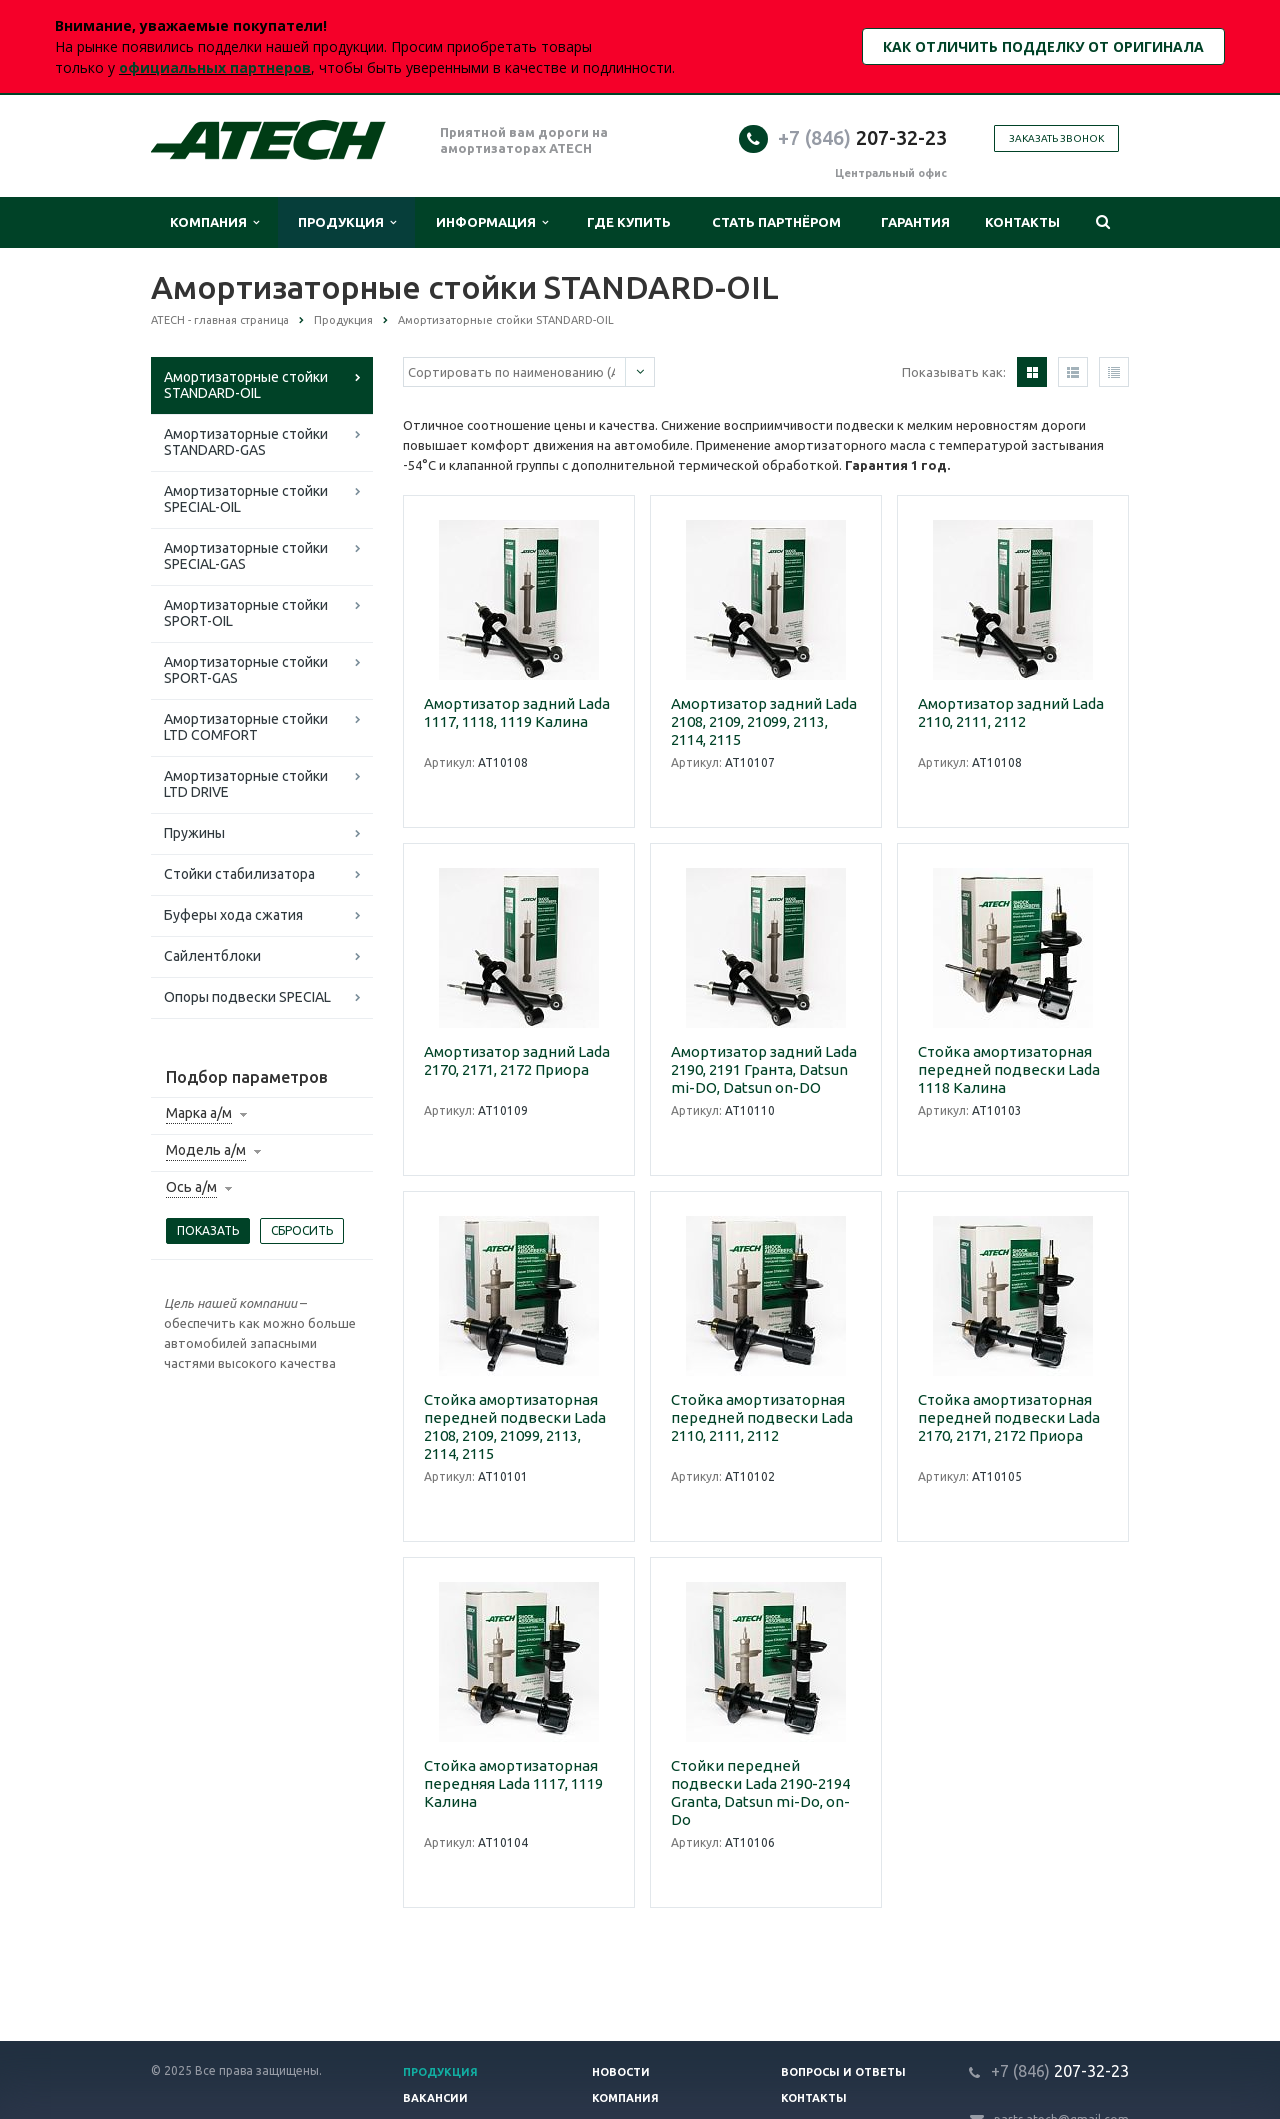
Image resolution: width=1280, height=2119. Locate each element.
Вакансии (435, 2098)
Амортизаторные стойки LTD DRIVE (246, 784)
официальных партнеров (215, 67)
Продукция (347, 222)
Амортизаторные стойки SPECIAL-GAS (246, 556)
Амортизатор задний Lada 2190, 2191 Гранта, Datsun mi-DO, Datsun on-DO (764, 1069)
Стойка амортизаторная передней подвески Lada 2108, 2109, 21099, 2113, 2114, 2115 (515, 1426)
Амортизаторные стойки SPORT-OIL (246, 613)
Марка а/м (199, 1113)
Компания (214, 222)
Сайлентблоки (212, 956)
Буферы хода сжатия (233, 915)
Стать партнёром (776, 222)
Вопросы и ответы (843, 2072)
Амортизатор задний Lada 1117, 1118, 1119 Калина (517, 712)
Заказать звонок (1056, 138)
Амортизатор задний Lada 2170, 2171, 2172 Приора (517, 1060)
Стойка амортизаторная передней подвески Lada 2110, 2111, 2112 (762, 1417)
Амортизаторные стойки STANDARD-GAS (246, 442)
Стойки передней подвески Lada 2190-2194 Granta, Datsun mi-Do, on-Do (760, 1792)
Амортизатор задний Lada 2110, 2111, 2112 (1011, 712)
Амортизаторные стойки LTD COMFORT (246, 727)
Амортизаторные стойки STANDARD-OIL (246, 385)
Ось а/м (191, 1187)
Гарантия (915, 222)
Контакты (1022, 222)
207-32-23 (862, 137)
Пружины (194, 833)
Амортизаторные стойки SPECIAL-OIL (246, 499)
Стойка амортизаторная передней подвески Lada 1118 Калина (1009, 1069)
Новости (621, 2072)
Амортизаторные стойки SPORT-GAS (246, 670)
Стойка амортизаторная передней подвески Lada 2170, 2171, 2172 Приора (1009, 1417)
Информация (492, 222)
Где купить (629, 222)
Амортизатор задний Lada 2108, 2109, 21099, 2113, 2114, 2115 (764, 721)
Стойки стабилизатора (239, 874)
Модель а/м (206, 1150)
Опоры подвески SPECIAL (247, 997)
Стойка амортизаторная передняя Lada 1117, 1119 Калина (513, 1783)
